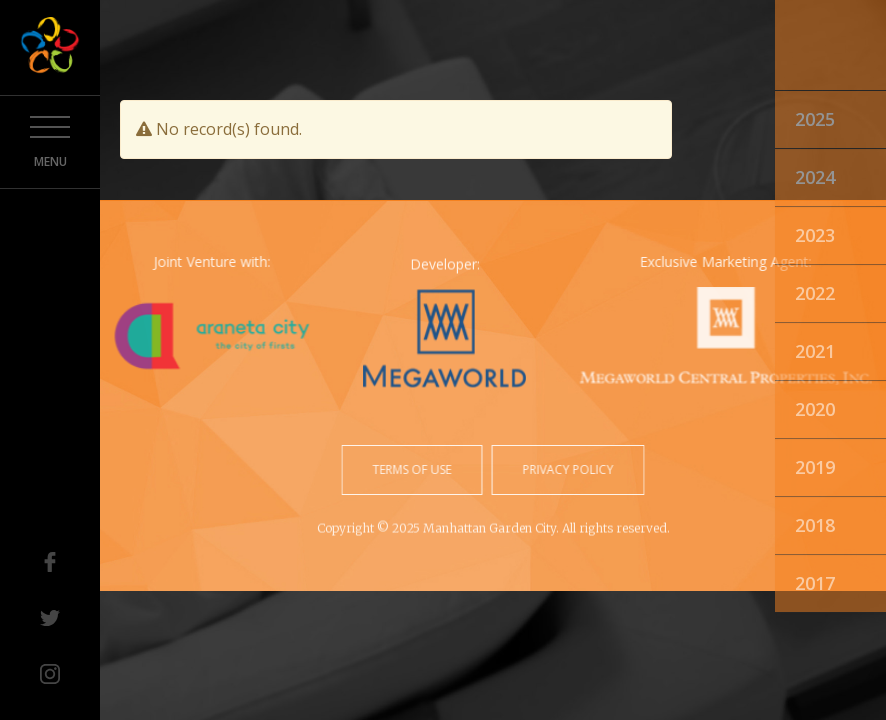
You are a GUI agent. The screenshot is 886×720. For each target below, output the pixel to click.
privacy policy (566, 469)
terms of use (413, 469)
